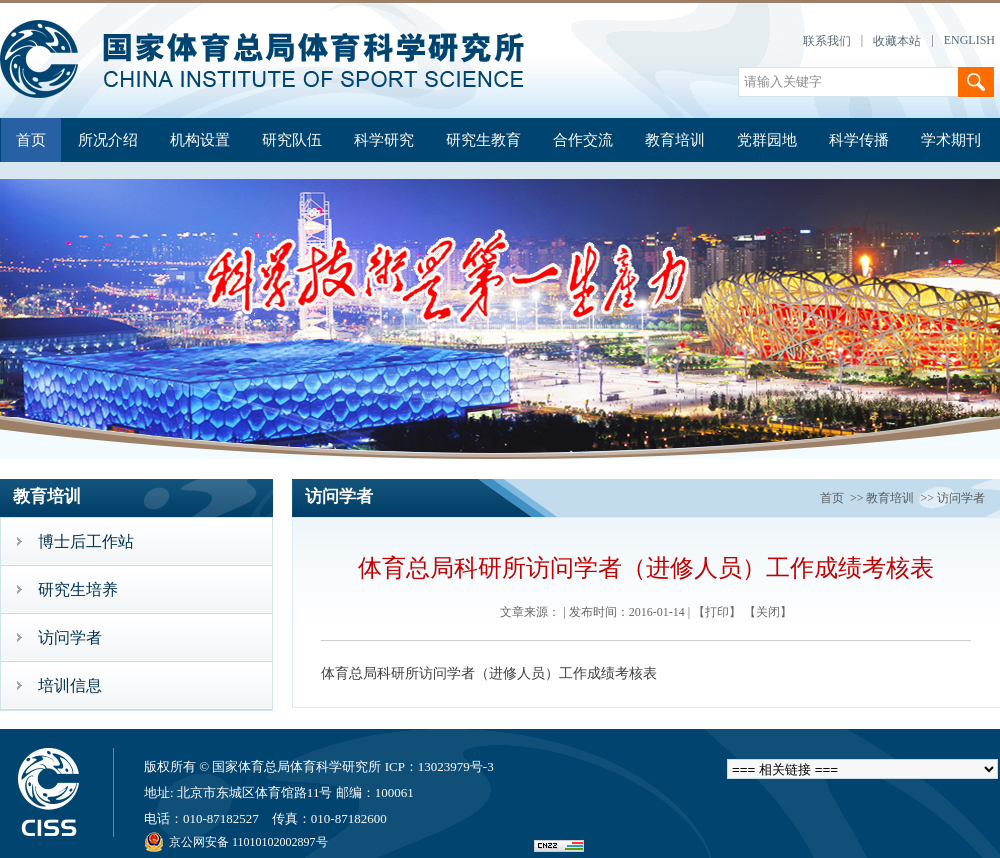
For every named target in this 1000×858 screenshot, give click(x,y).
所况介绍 (108, 140)
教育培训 (675, 140)
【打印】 (717, 612)
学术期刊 (951, 140)
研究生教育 (483, 140)
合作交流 (583, 140)
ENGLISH (969, 40)
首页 (31, 140)
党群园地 (767, 140)
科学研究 (384, 140)
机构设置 (200, 140)
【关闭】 (768, 612)
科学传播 (859, 140)
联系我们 (827, 41)
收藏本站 (897, 41)
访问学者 (961, 498)
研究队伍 (292, 140)
